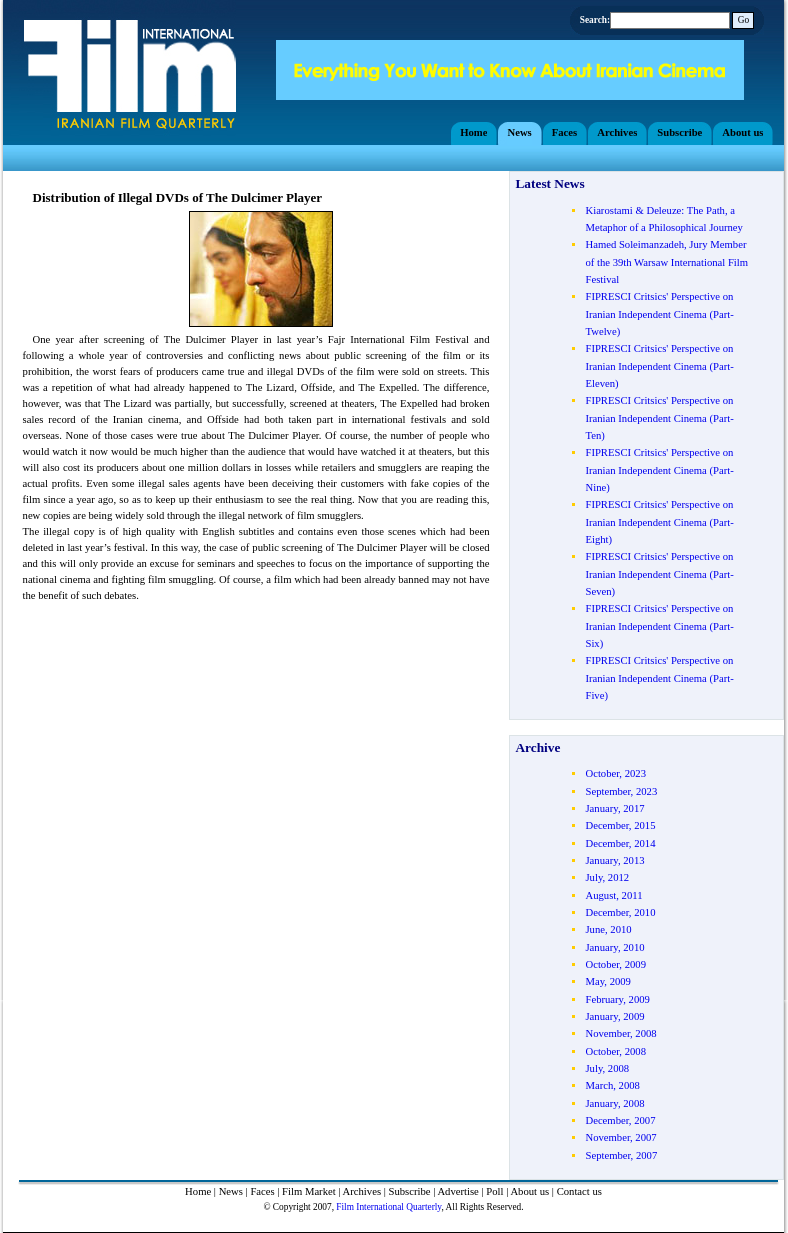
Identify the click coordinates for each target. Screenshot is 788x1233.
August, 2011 (613, 895)
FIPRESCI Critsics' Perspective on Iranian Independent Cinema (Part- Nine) (659, 470)
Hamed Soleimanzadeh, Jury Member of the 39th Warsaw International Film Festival (666, 262)
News (231, 1191)
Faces (262, 1191)
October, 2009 (615, 964)
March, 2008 (612, 1085)
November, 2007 (620, 1137)
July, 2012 (607, 877)
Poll (494, 1191)
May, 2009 (607, 981)
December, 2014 (620, 843)
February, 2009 (617, 999)
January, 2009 (614, 1016)
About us (529, 1191)
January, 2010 (614, 947)
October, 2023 (615, 773)
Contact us (579, 1191)
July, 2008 (607, 1068)
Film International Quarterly (388, 1207)
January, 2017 (614, 808)
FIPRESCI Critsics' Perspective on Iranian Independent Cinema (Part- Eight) (659, 522)
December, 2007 (620, 1120)
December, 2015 (620, 825)
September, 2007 (621, 1155)
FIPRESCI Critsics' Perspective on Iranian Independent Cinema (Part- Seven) (659, 574)
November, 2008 (620, 1033)
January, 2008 (614, 1103)
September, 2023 (621, 791)
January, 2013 (614, 860)
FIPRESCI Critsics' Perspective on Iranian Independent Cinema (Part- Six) (659, 626)
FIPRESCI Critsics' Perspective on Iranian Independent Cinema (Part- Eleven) (659, 366)
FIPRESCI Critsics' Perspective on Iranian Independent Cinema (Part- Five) (659, 678)
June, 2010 (608, 929)
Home (198, 1191)
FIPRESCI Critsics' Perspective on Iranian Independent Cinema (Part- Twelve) (659, 314)
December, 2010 (620, 912)
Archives (362, 1191)
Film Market (309, 1191)
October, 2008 (615, 1051)
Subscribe (410, 1191)
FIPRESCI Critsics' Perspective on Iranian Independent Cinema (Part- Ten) (659, 418)
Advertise (457, 1191)
